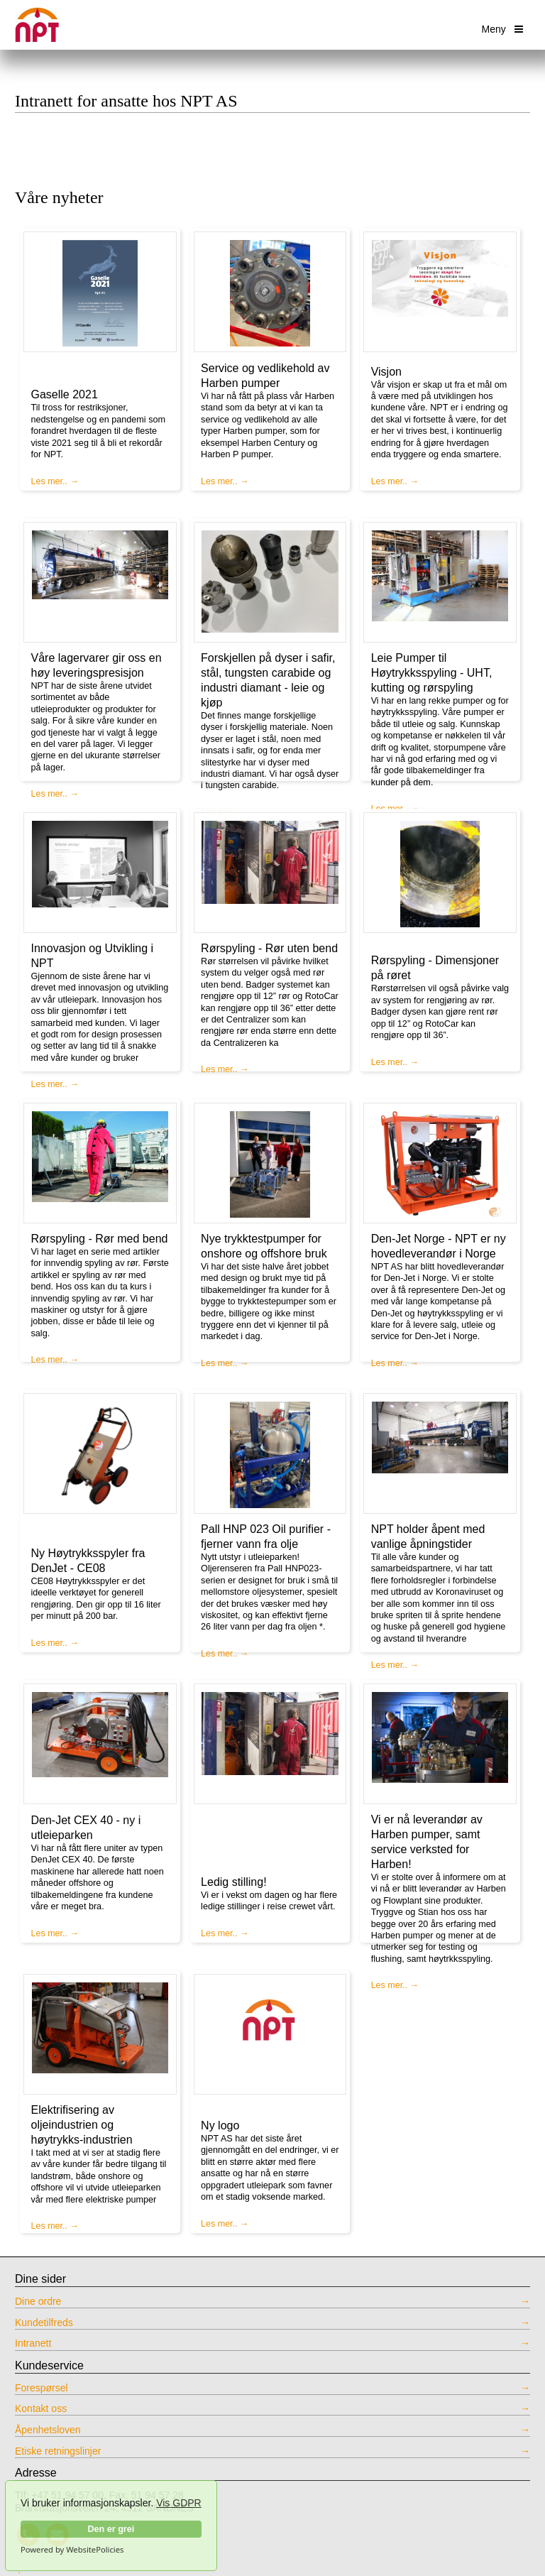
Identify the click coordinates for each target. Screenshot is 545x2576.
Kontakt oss (41, 2408)
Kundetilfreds (44, 2322)
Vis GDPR (179, 2503)
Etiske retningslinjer (58, 2451)
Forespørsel (41, 2388)
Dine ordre (38, 2301)
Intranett (33, 2343)
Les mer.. (49, 481)
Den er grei (110, 2529)
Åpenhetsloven (48, 2429)
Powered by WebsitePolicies (72, 2550)
